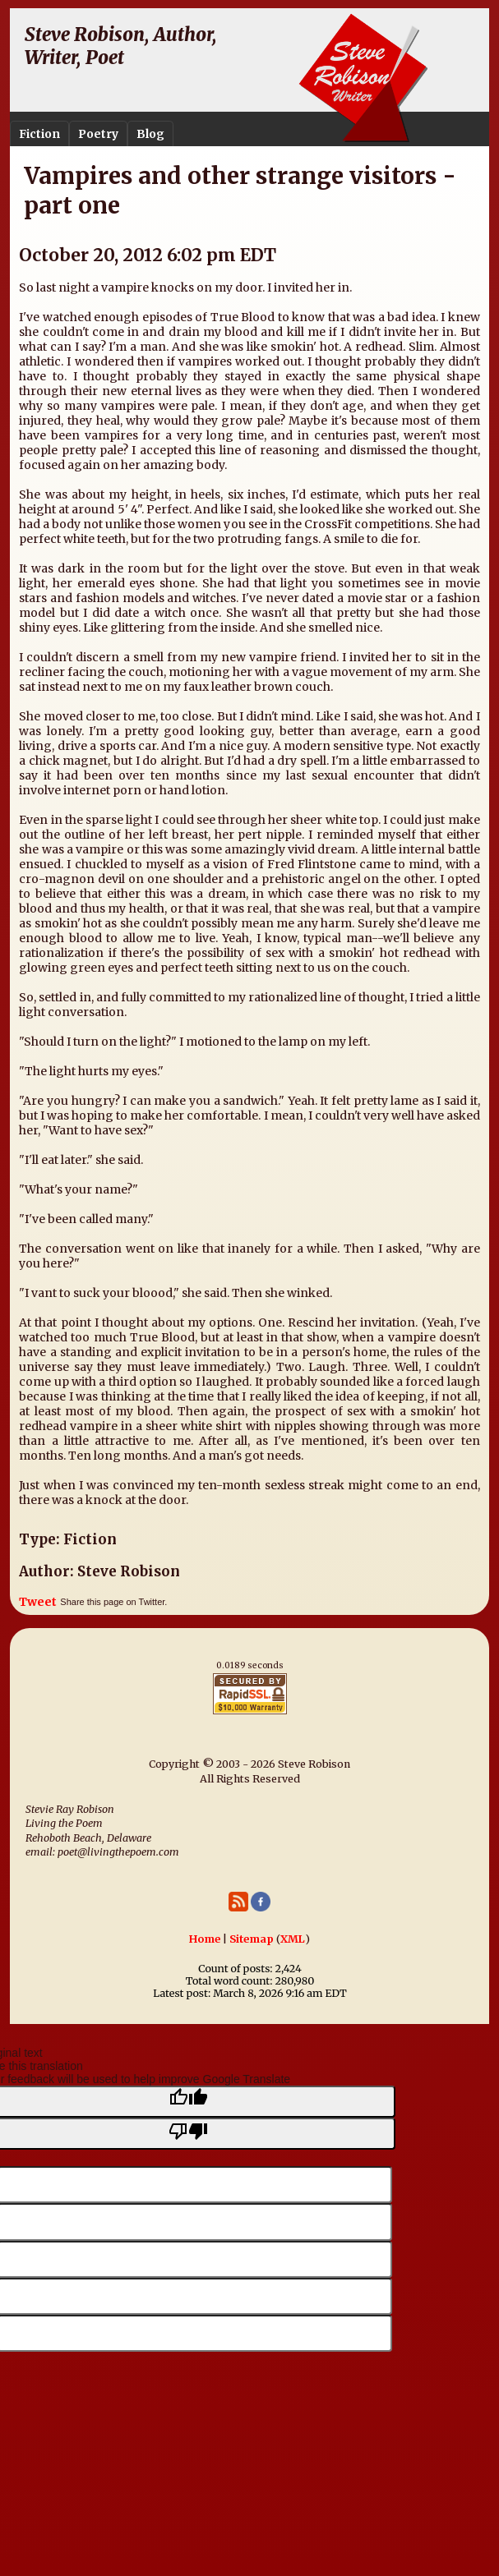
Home (204, 1939)
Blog (150, 133)
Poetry (98, 133)
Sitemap (251, 1939)
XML (292, 1939)
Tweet (38, 1601)
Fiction (39, 133)
